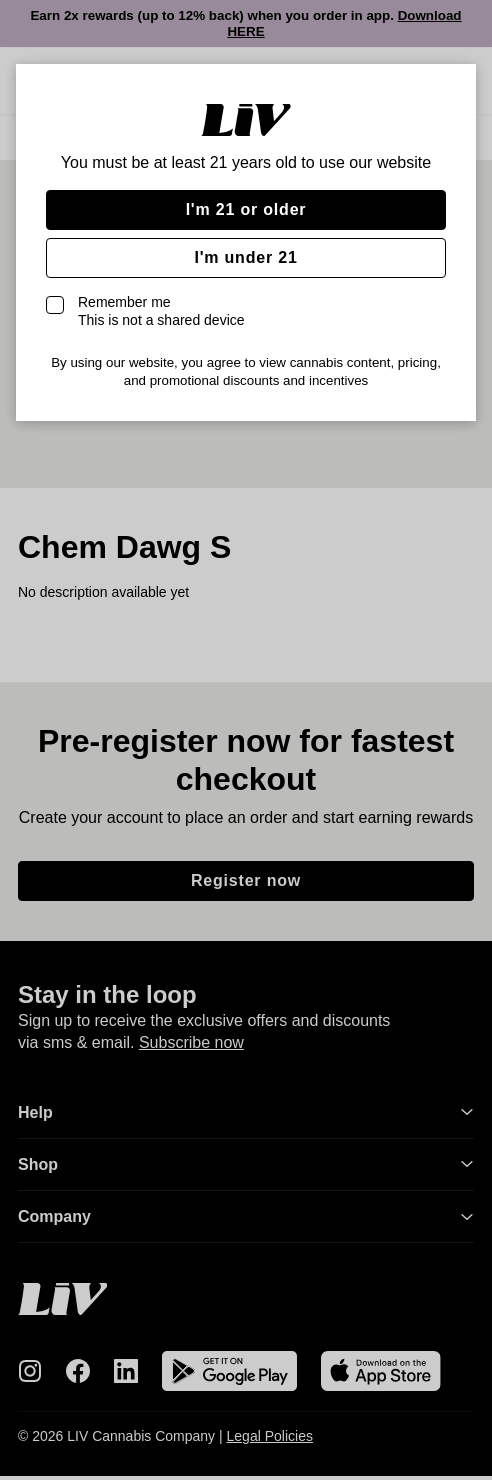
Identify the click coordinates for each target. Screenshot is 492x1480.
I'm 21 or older (246, 209)
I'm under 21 (245, 257)
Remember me (161, 311)
